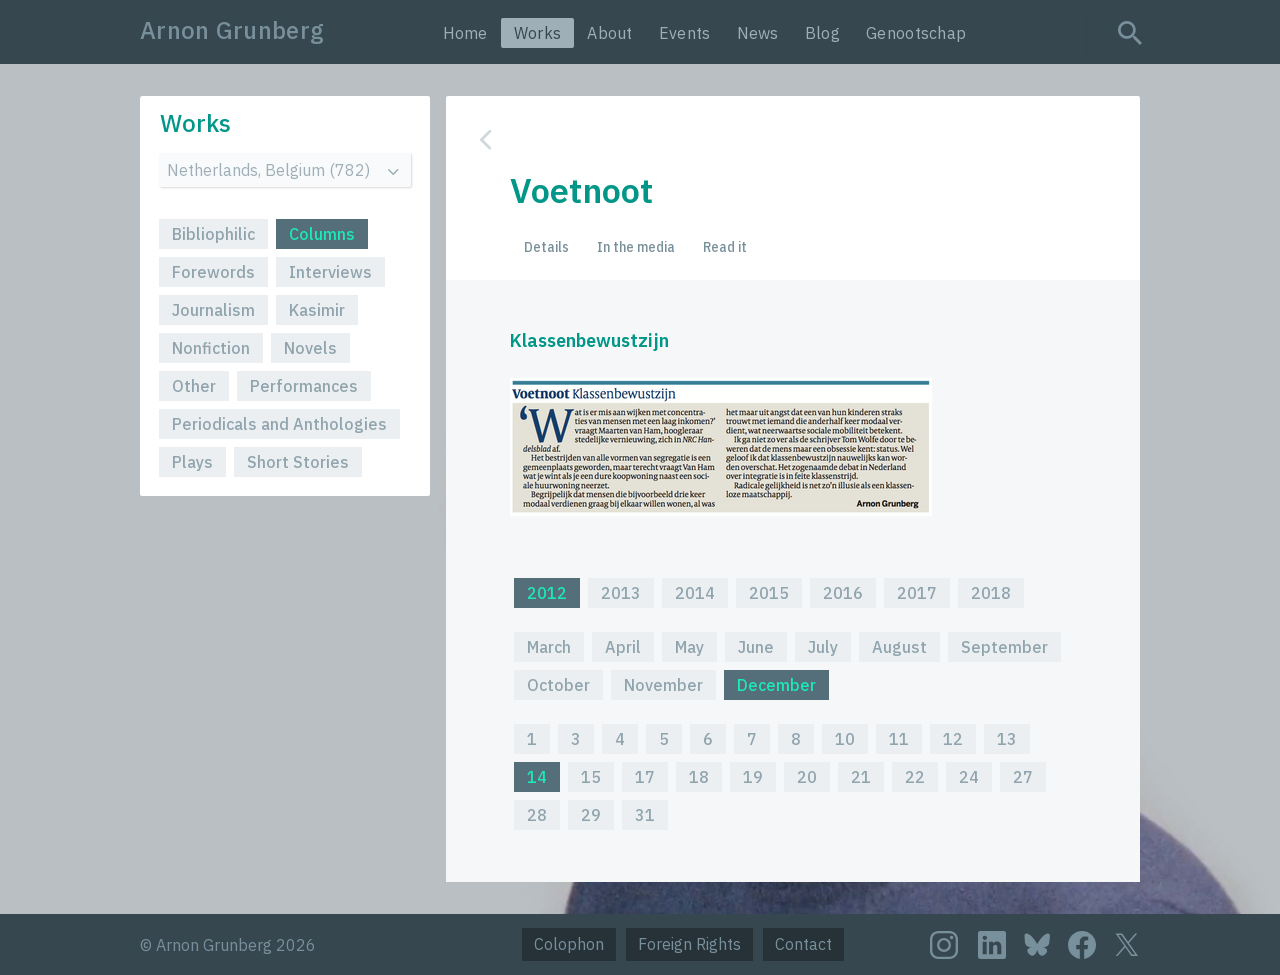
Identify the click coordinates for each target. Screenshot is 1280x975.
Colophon (569, 944)
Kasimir (317, 310)
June (756, 647)
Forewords (213, 272)
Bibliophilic (213, 234)
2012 (547, 593)
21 (861, 777)
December (776, 685)
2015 (769, 593)
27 (1023, 777)
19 (753, 777)
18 (699, 777)
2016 (843, 593)
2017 (917, 593)
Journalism (213, 310)
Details (546, 247)
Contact (803, 944)
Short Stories (298, 462)
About (610, 33)
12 (953, 739)
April (623, 647)
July (823, 647)
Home (465, 33)
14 (537, 777)
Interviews (330, 272)
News (758, 33)
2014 (695, 593)
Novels (310, 348)
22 (915, 777)
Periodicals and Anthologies (279, 424)
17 (645, 777)
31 (645, 815)
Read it (725, 247)
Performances (304, 386)
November (663, 685)
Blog (822, 33)
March (549, 647)
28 (537, 815)
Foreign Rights (689, 944)
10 (845, 739)
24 (969, 777)
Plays (192, 462)
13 (1007, 739)
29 (591, 815)
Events (685, 33)
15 (591, 777)
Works (538, 33)
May (689, 647)
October (558, 685)
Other (194, 386)
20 (807, 777)
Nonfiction (211, 348)
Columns (322, 234)
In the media (636, 247)
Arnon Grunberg (232, 30)
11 (899, 739)
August (899, 647)
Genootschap (916, 33)
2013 (621, 593)
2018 (991, 593)
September (1004, 647)
